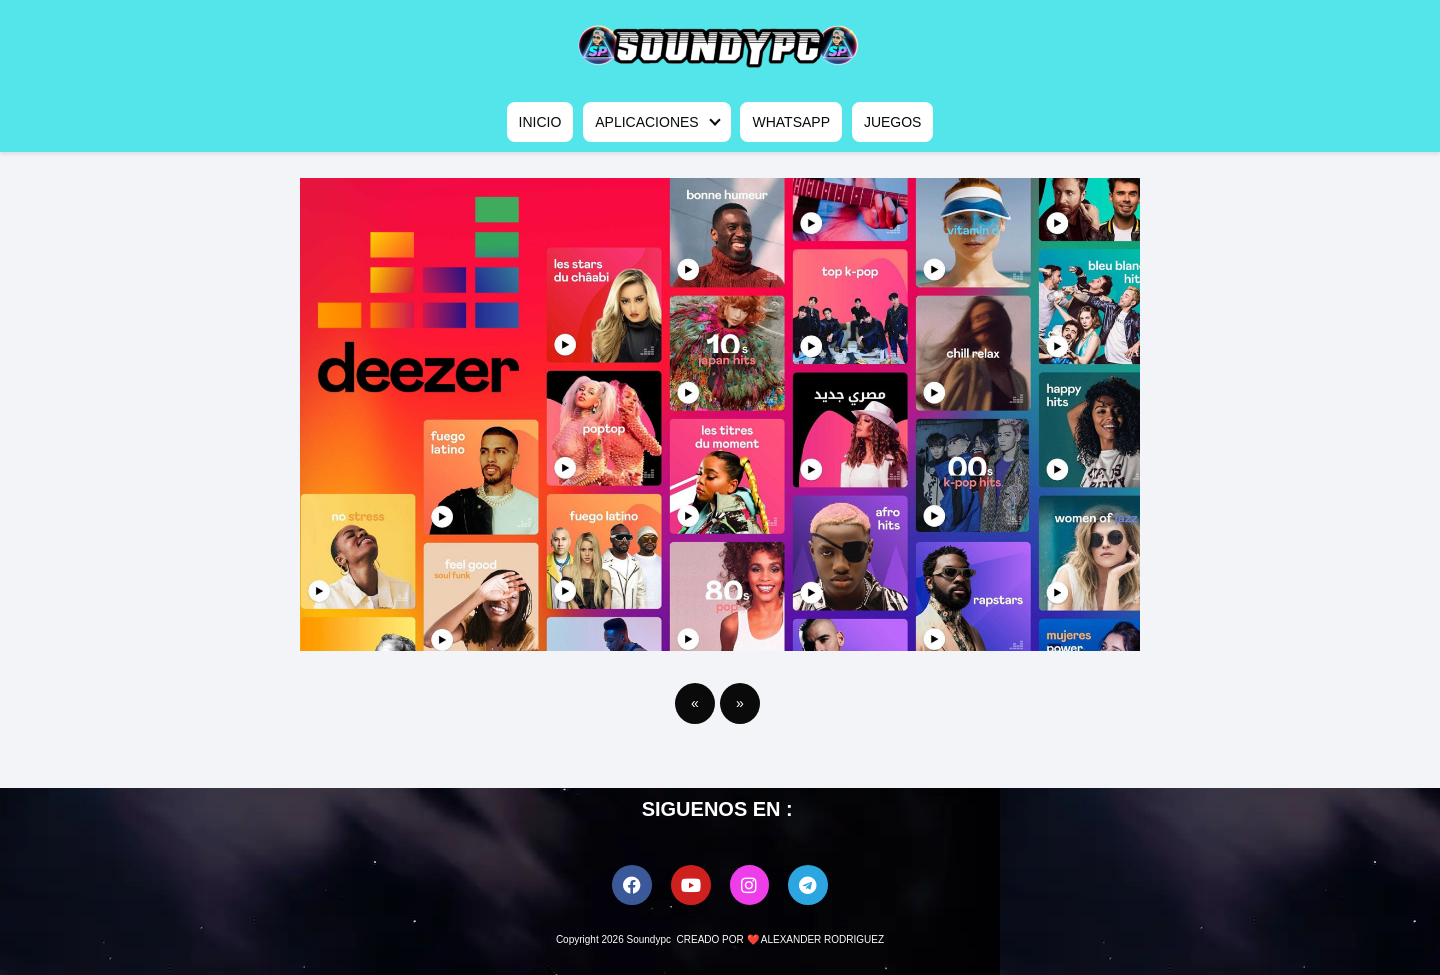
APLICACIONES (646, 122)
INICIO (540, 122)
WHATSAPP (791, 122)
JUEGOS (893, 122)
